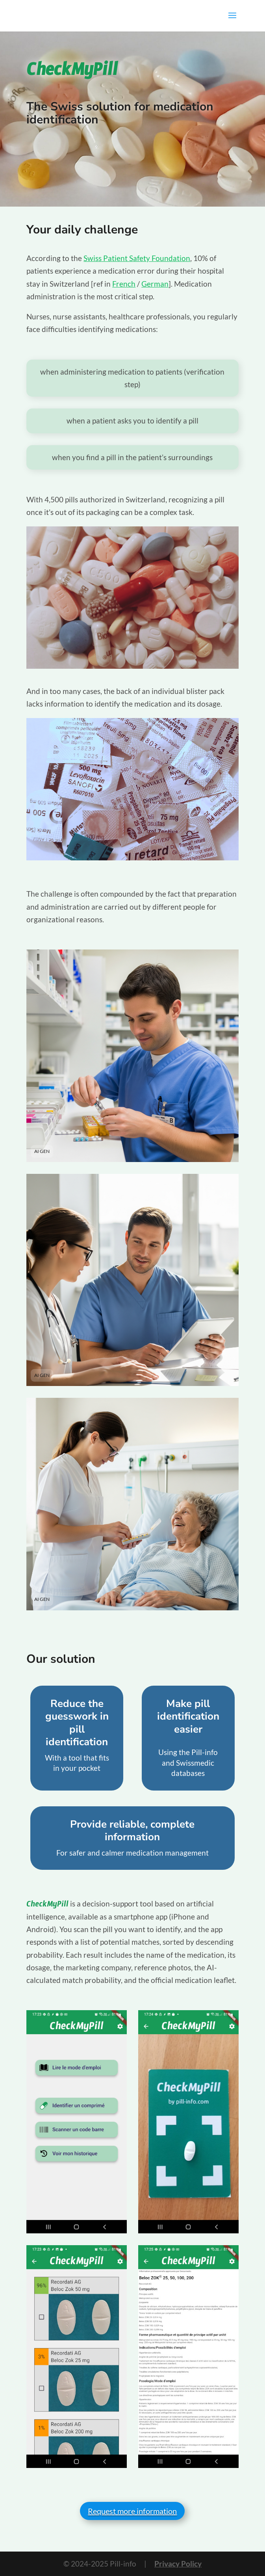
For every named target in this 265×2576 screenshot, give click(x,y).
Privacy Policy (178, 2563)
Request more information (132, 2511)
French (123, 283)
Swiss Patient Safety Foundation (136, 258)
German (155, 283)
